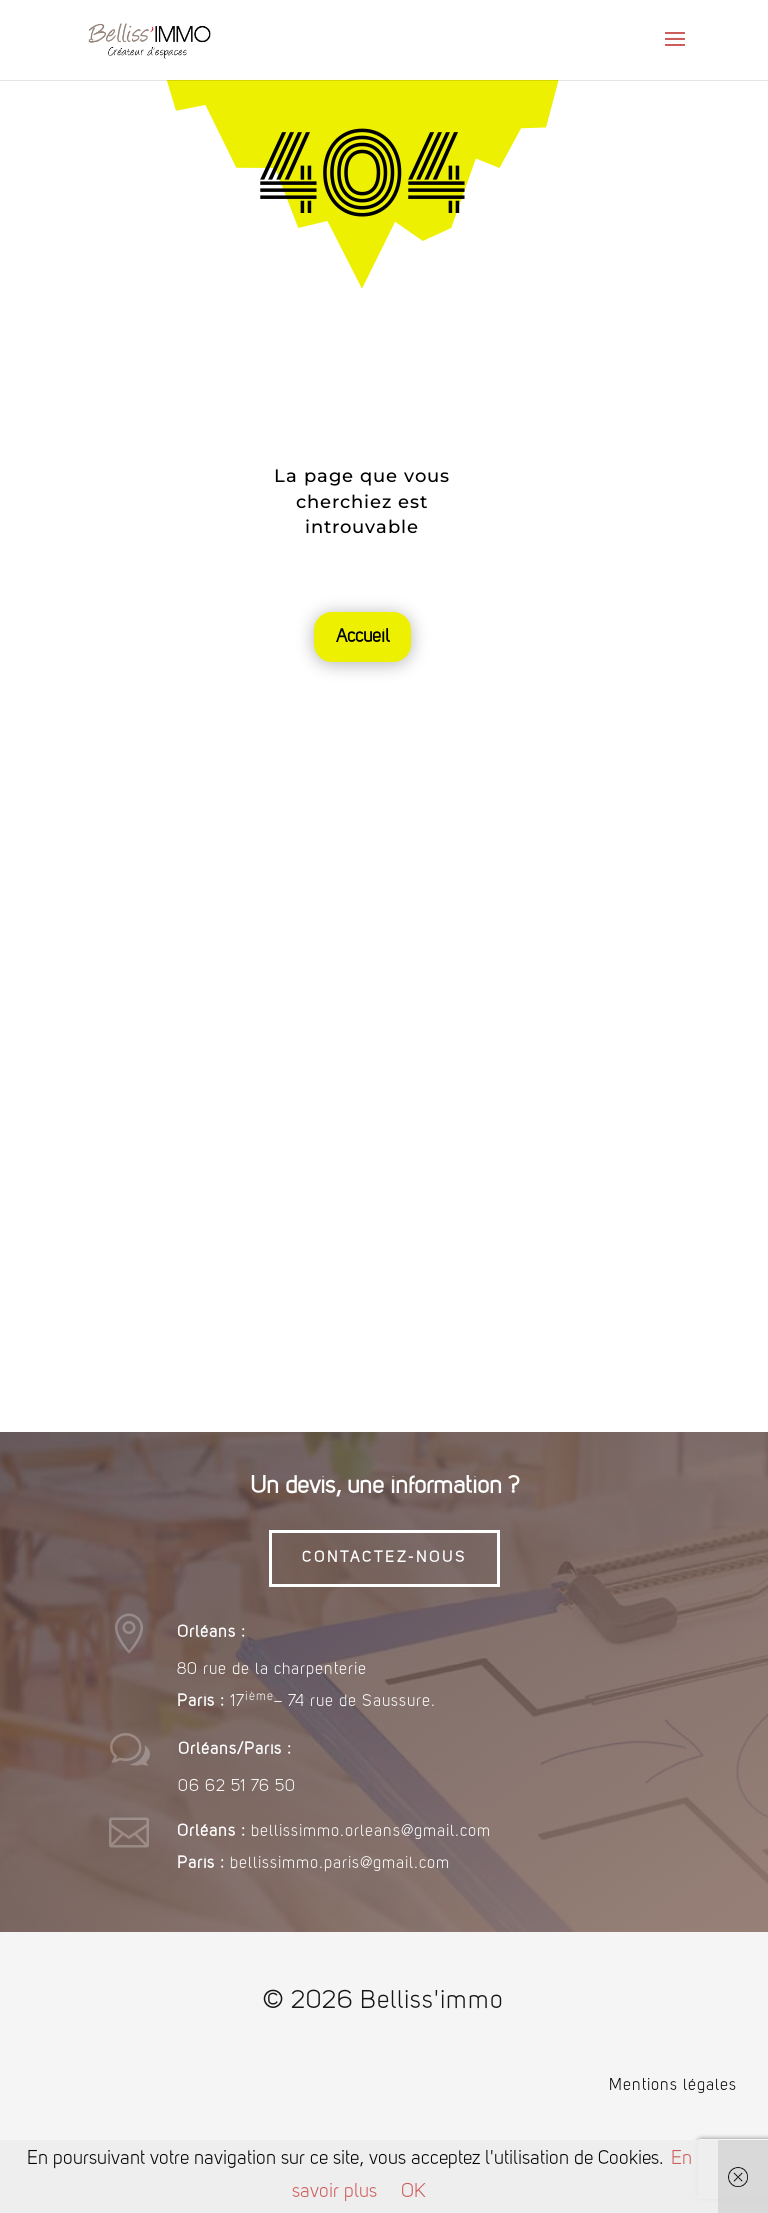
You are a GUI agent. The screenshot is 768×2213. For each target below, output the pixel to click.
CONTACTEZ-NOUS (384, 1558)
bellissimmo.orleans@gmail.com (371, 1832)
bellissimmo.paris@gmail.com (340, 1864)
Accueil (362, 637)
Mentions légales (673, 2086)
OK (413, 2192)
